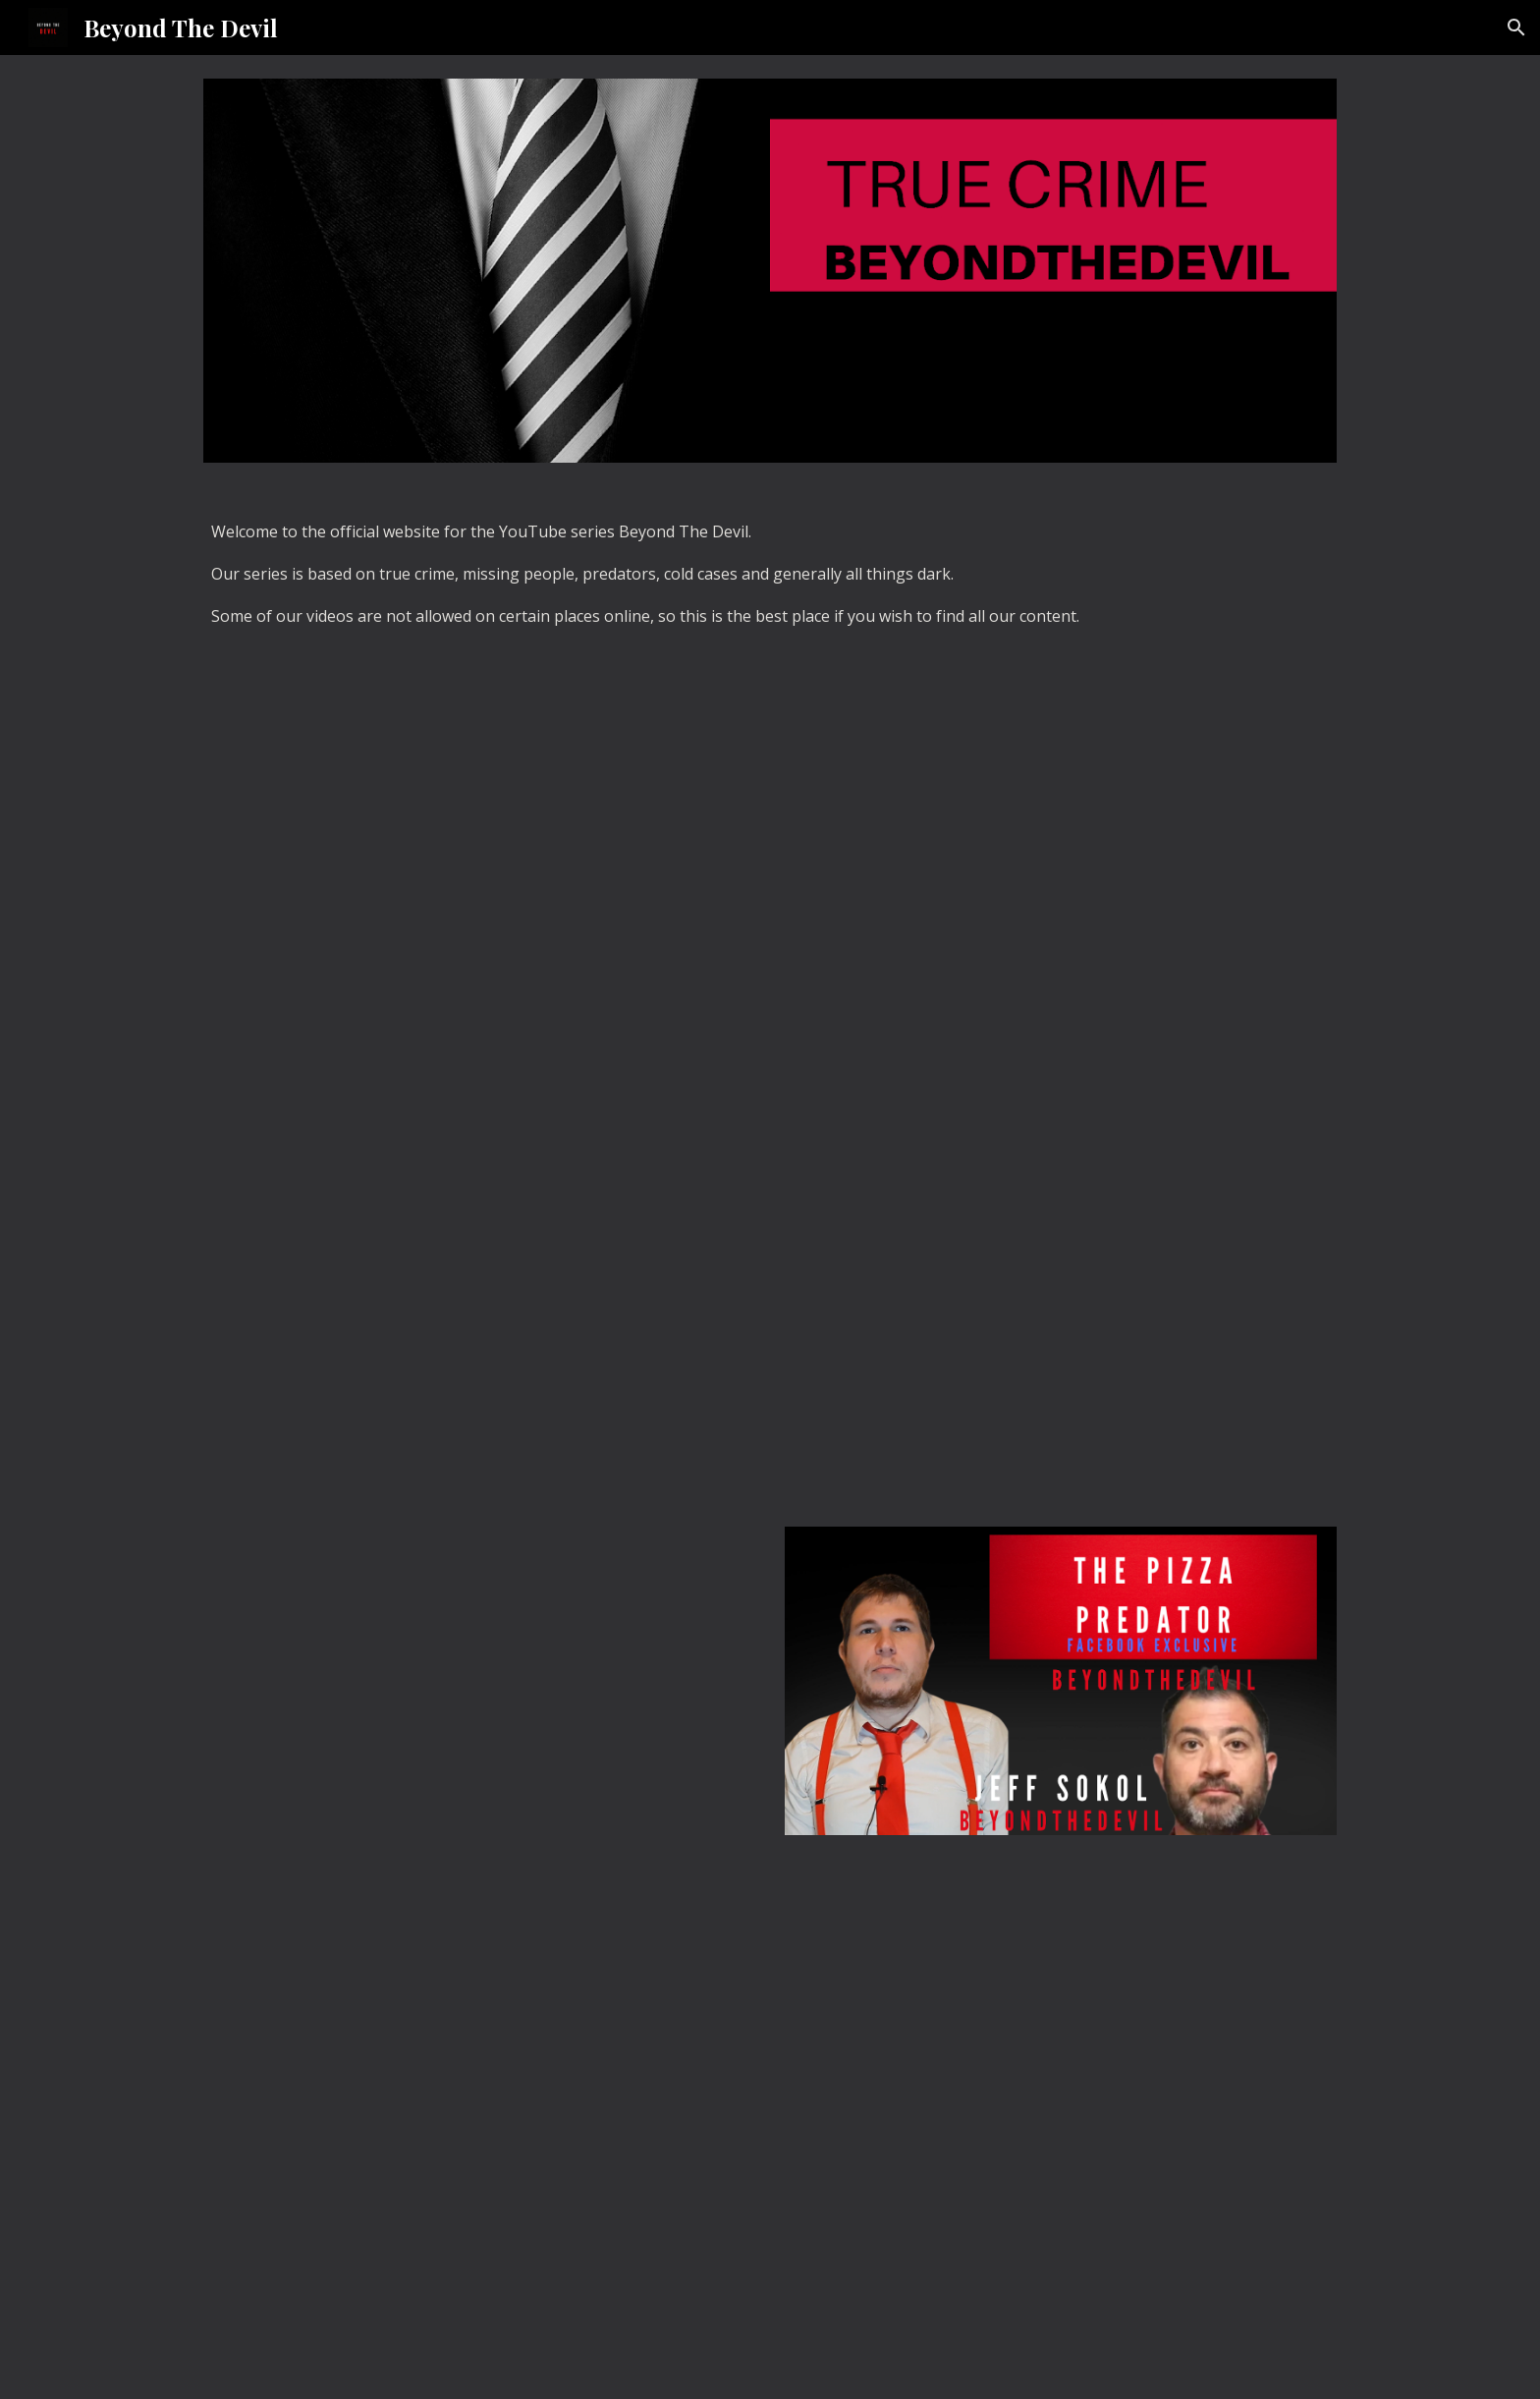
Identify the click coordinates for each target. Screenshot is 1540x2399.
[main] (770, 582)
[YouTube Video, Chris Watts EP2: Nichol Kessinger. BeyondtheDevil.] (479, 857)
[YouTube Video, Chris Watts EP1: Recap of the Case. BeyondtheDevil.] (1061, 1269)
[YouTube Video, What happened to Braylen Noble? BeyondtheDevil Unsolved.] (479, 1269)
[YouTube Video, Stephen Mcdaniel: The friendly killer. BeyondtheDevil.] (1061, 857)
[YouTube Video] (479, 2123)
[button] (1516, 27)
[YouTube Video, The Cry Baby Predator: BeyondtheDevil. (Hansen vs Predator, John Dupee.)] (479, 1680)
